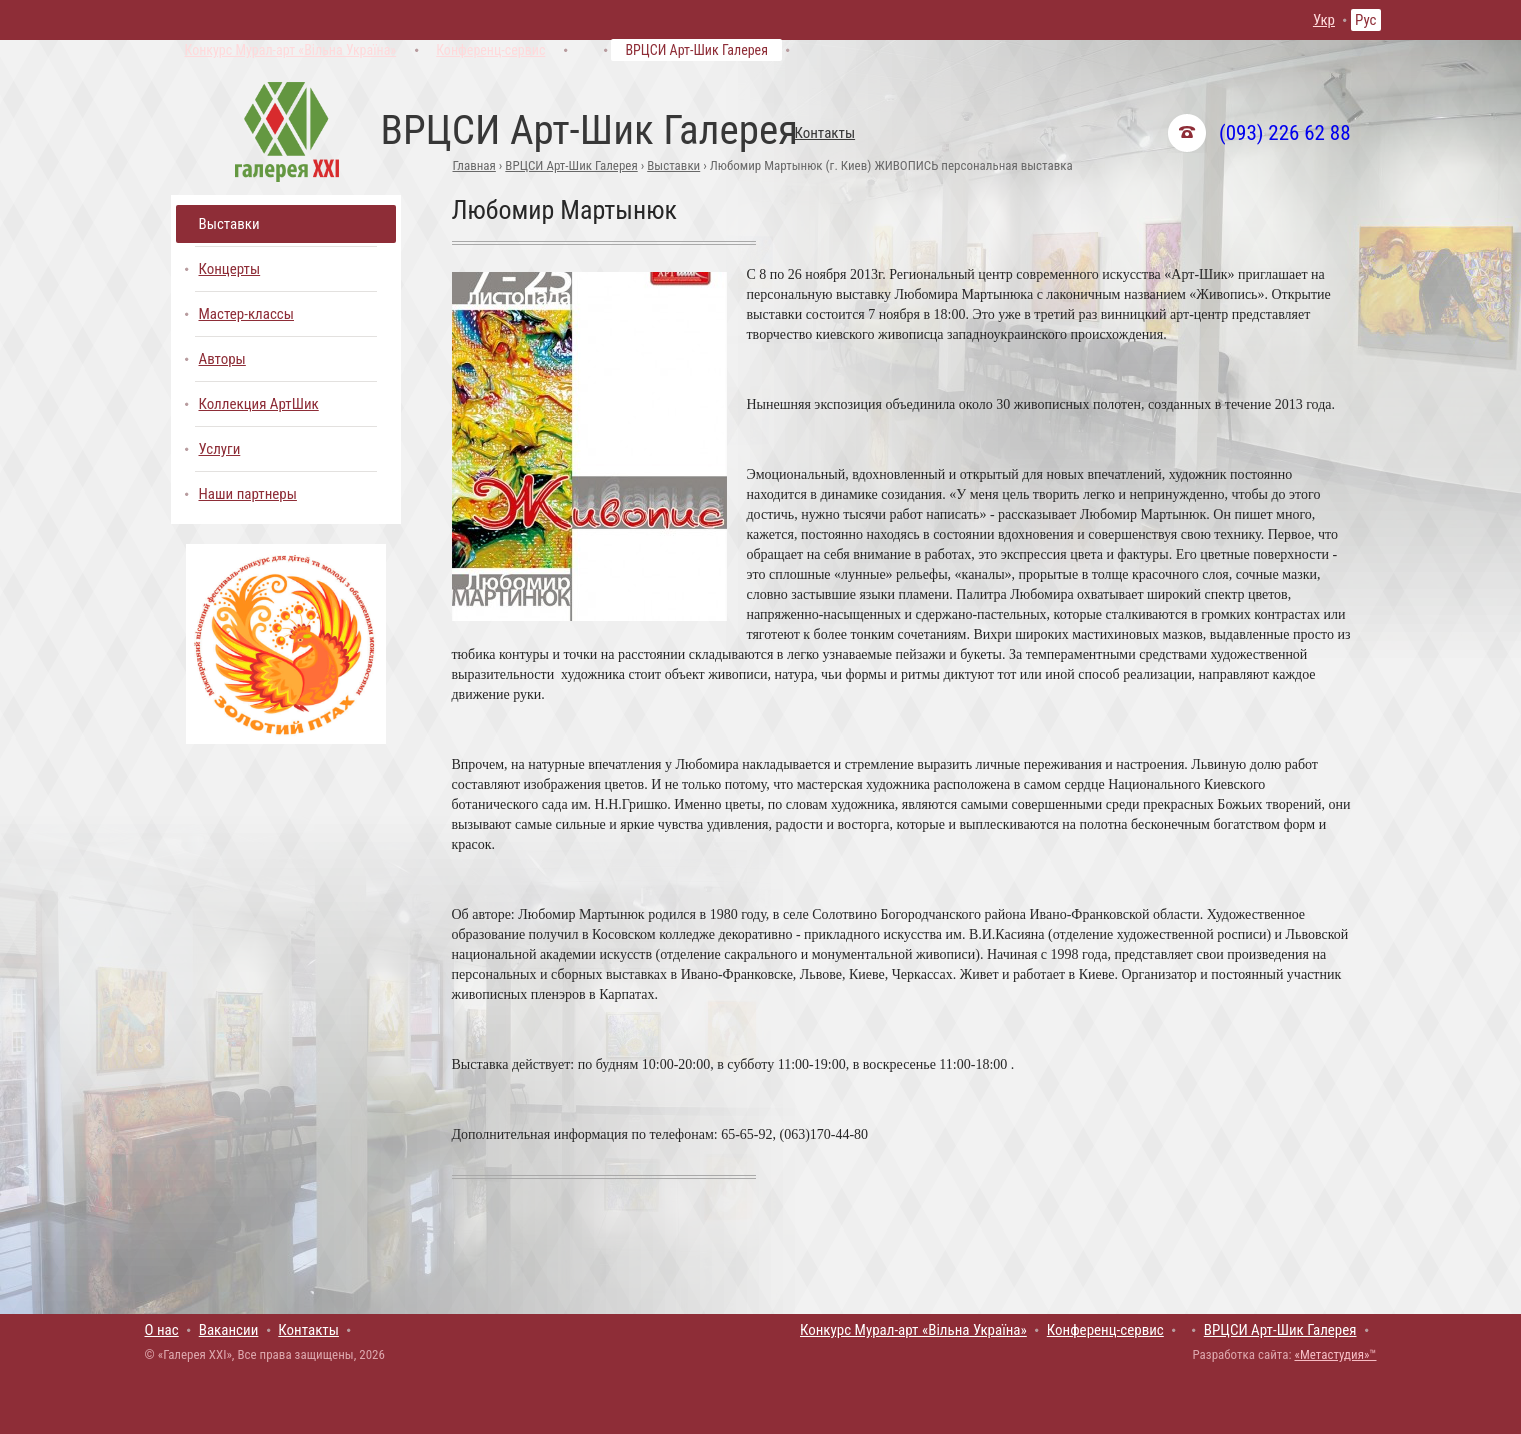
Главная (474, 165)
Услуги (220, 449)
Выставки (673, 165)
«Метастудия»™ (1335, 1354)
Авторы (222, 359)
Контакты (825, 133)
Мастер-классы (247, 314)
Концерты (230, 269)
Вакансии (229, 1330)
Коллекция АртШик (259, 404)
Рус (1366, 20)
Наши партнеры (248, 494)
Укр (1324, 20)
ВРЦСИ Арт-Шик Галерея (696, 50)
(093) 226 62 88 (1284, 133)
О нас (162, 1330)
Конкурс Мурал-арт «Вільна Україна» (291, 50)
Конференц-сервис (490, 50)
